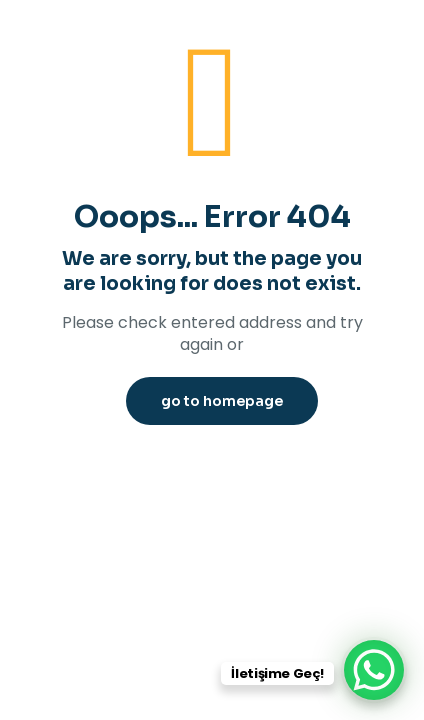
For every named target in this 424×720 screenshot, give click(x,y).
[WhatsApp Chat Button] (374, 670)
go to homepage (222, 401)
